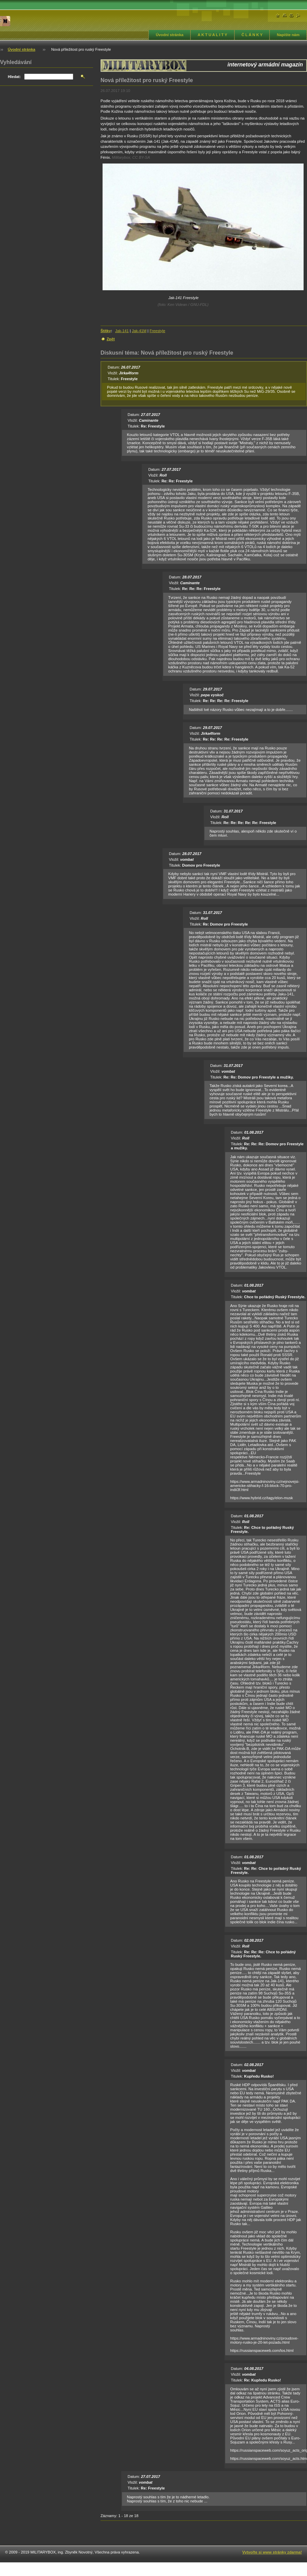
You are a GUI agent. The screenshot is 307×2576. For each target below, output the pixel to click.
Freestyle (157, 331)
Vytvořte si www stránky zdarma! (272, 2552)
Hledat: (14, 77)
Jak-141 (122, 331)
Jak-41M (139, 331)
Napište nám (288, 35)
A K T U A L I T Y (212, 35)
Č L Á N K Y (252, 35)
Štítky (106, 331)
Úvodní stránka (169, 35)
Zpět (111, 339)
